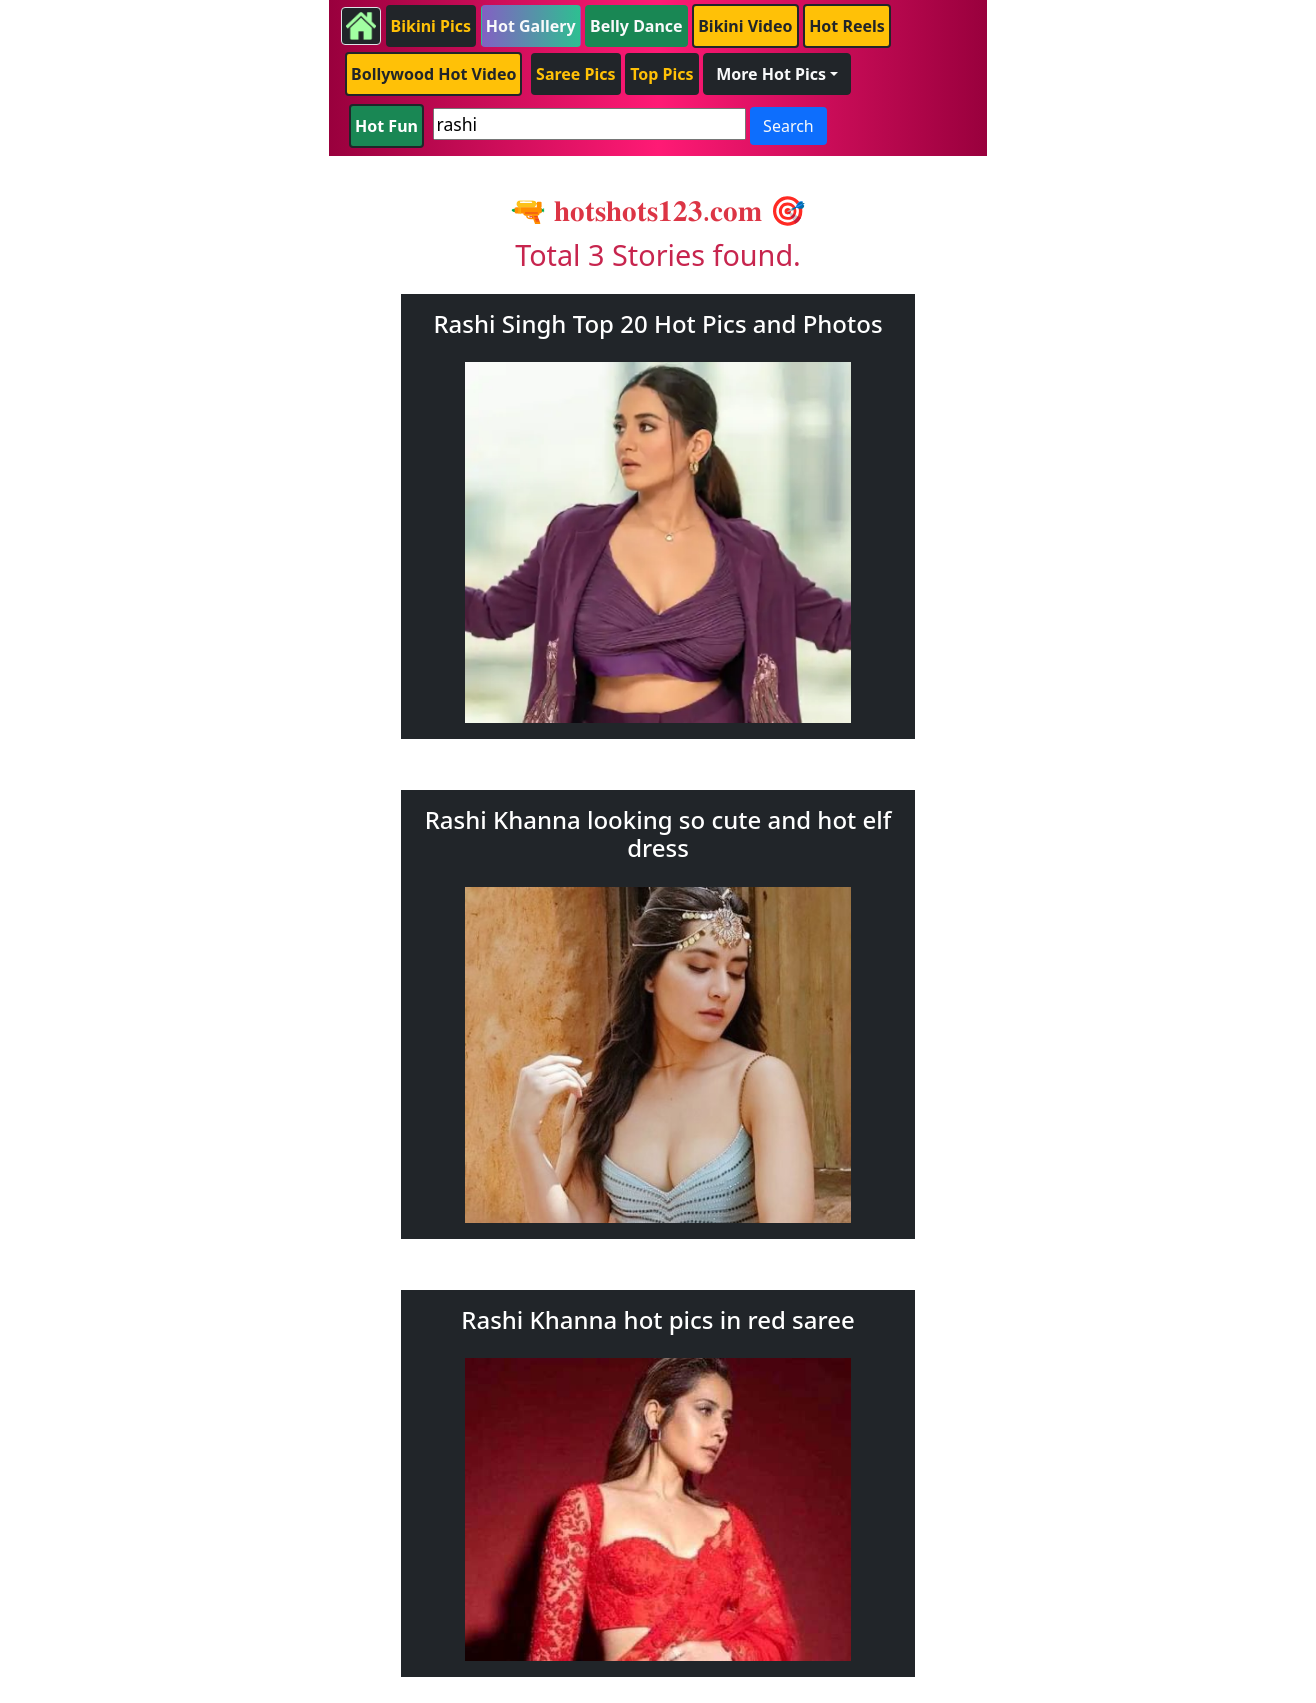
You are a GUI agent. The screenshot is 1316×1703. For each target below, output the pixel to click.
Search (788, 126)
